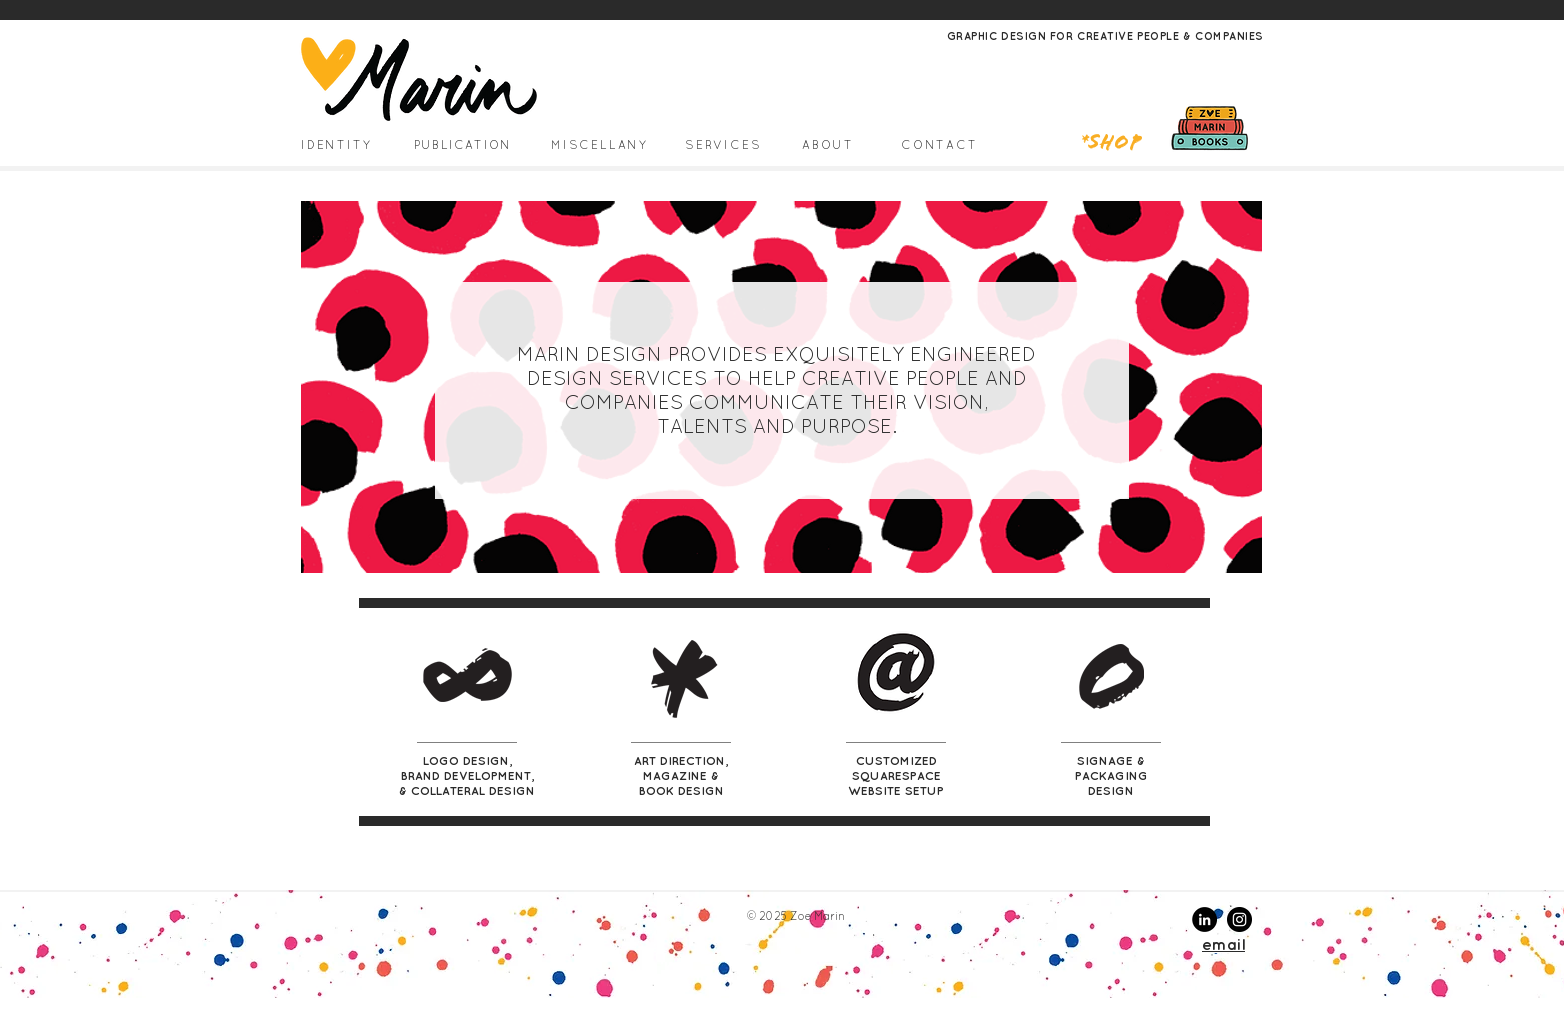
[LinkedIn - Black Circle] (1204, 919)
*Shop (1111, 144)
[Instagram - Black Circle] (1239, 919)
